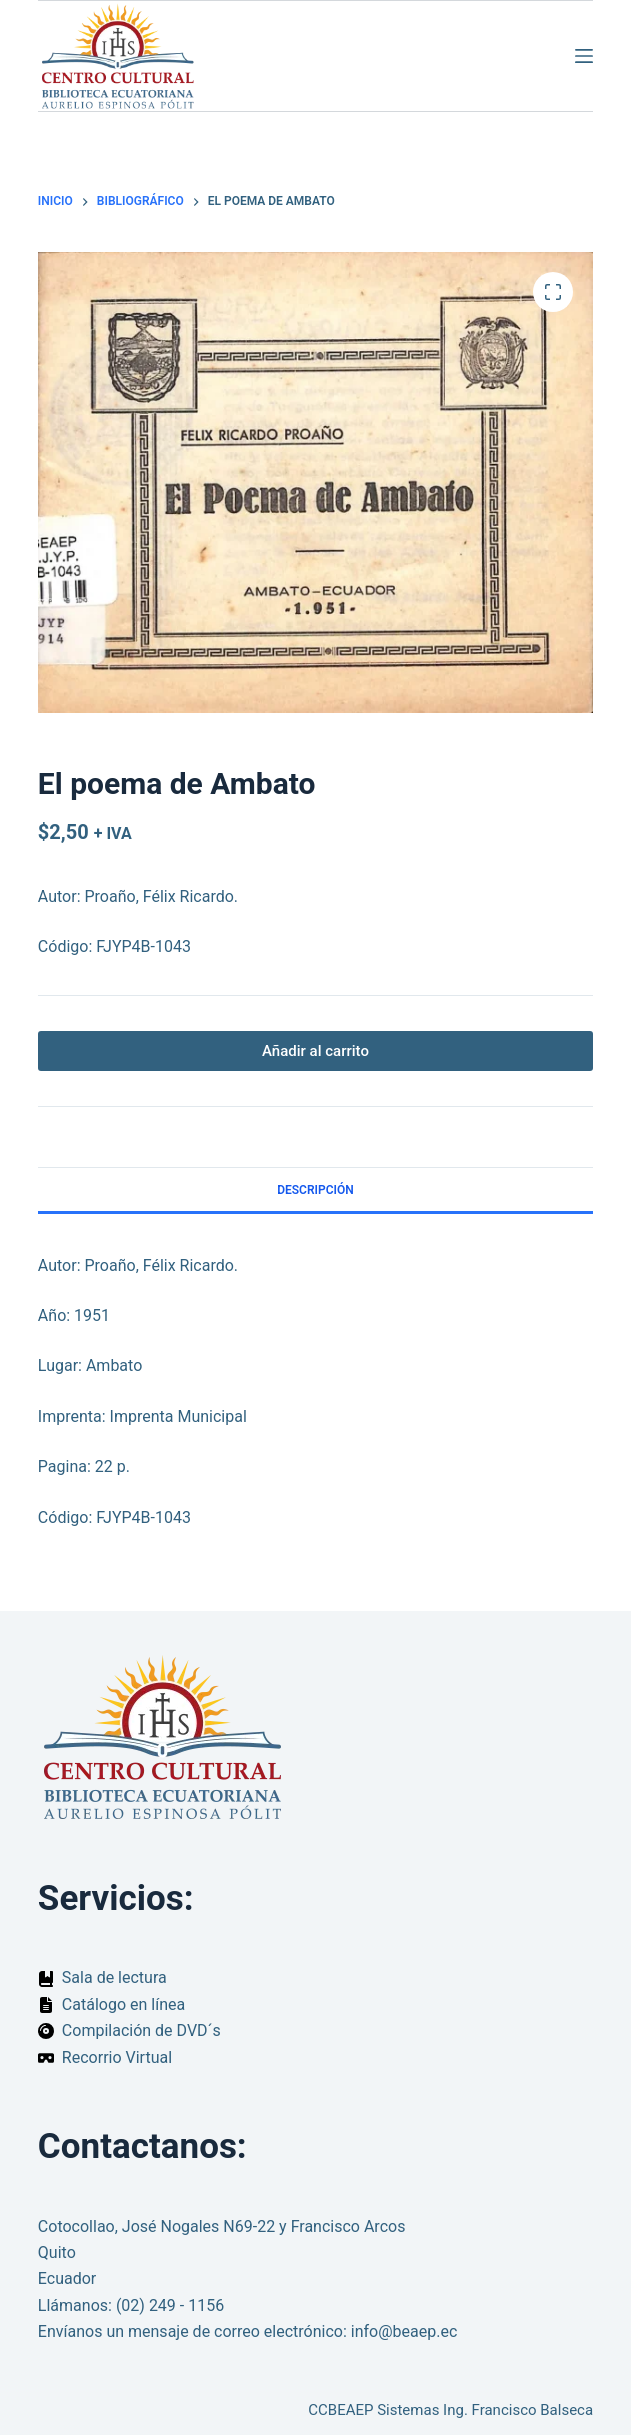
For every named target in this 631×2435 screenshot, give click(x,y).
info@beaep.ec (404, 2331)
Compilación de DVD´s (141, 2030)
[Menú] (584, 56)
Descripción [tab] (315, 1190)
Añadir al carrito (315, 1051)
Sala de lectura (114, 1977)
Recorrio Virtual (117, 2057)
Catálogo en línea (123, 2004)
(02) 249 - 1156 (170, 2305)
